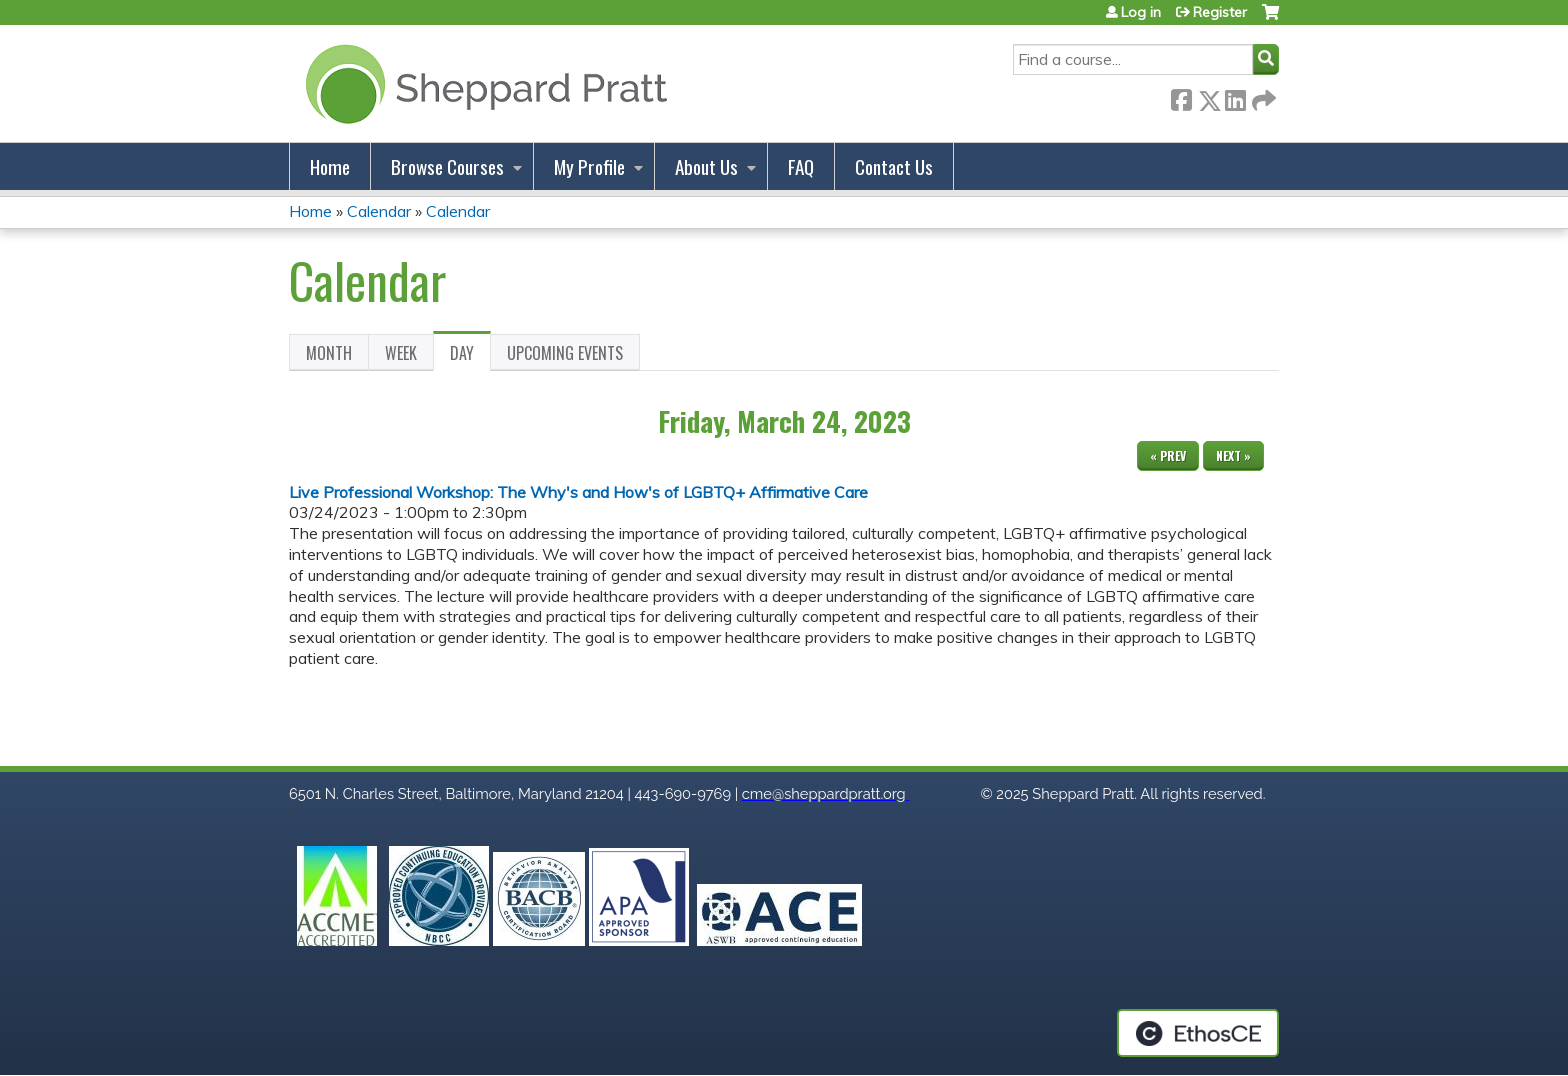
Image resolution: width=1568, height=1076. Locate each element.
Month (329, 353)
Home (330, 166)
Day (470, 356)
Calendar (379, 211)
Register (1220, 12)
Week (401, 353)
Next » (1233, 455)
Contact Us (894, 166)
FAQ (801, 166)
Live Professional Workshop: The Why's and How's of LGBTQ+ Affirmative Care (578, 492)
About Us (706, 166)
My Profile (589, 166)
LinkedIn (1235, 96)
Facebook (1181, 96)
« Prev (1168, 455)
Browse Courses (447, 166)
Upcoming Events (565, 353)
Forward (1262, 96)
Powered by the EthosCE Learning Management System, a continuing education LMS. (1198, 1033)
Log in (1141, 12)
